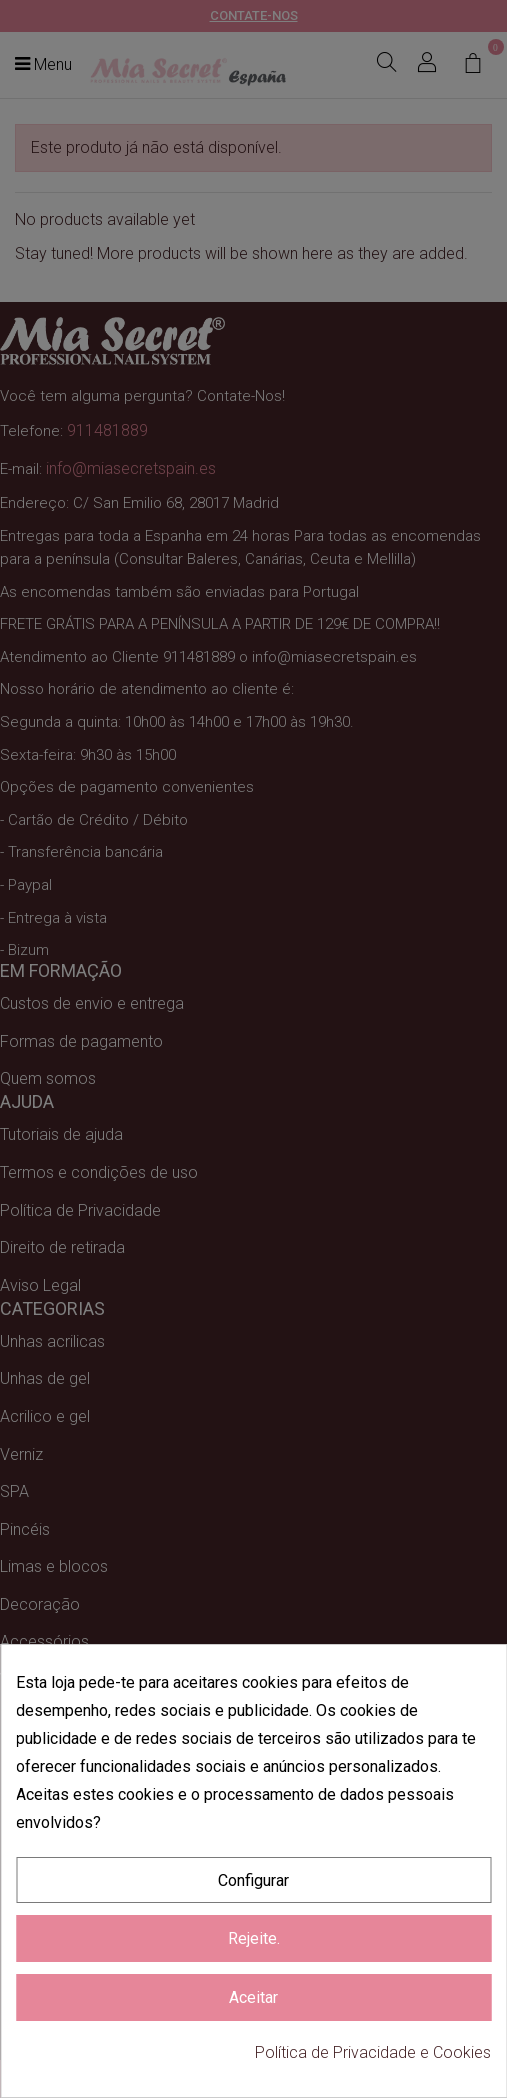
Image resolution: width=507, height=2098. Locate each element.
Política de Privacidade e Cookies (373, 2052)
